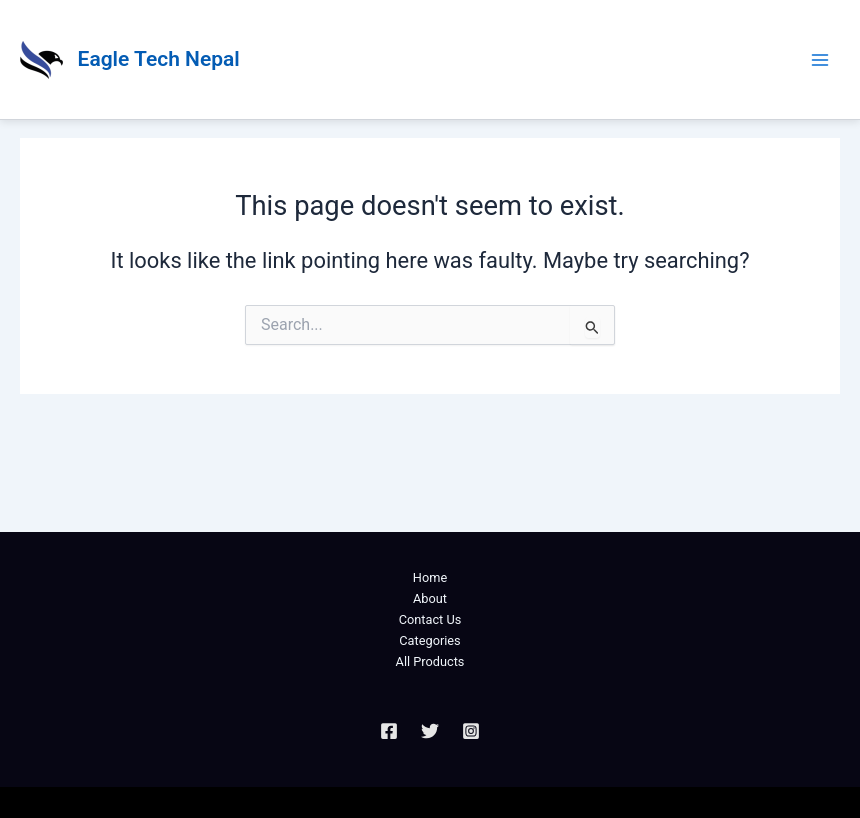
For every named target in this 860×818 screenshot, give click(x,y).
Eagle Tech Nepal (159, 59)
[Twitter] (430, 731)
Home (430, 577)
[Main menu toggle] (820, 59)
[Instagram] (471, 731)
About (430, 598)
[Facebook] (389, 731)
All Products (430, 661)
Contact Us (430, 619)
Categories (429, 640)
